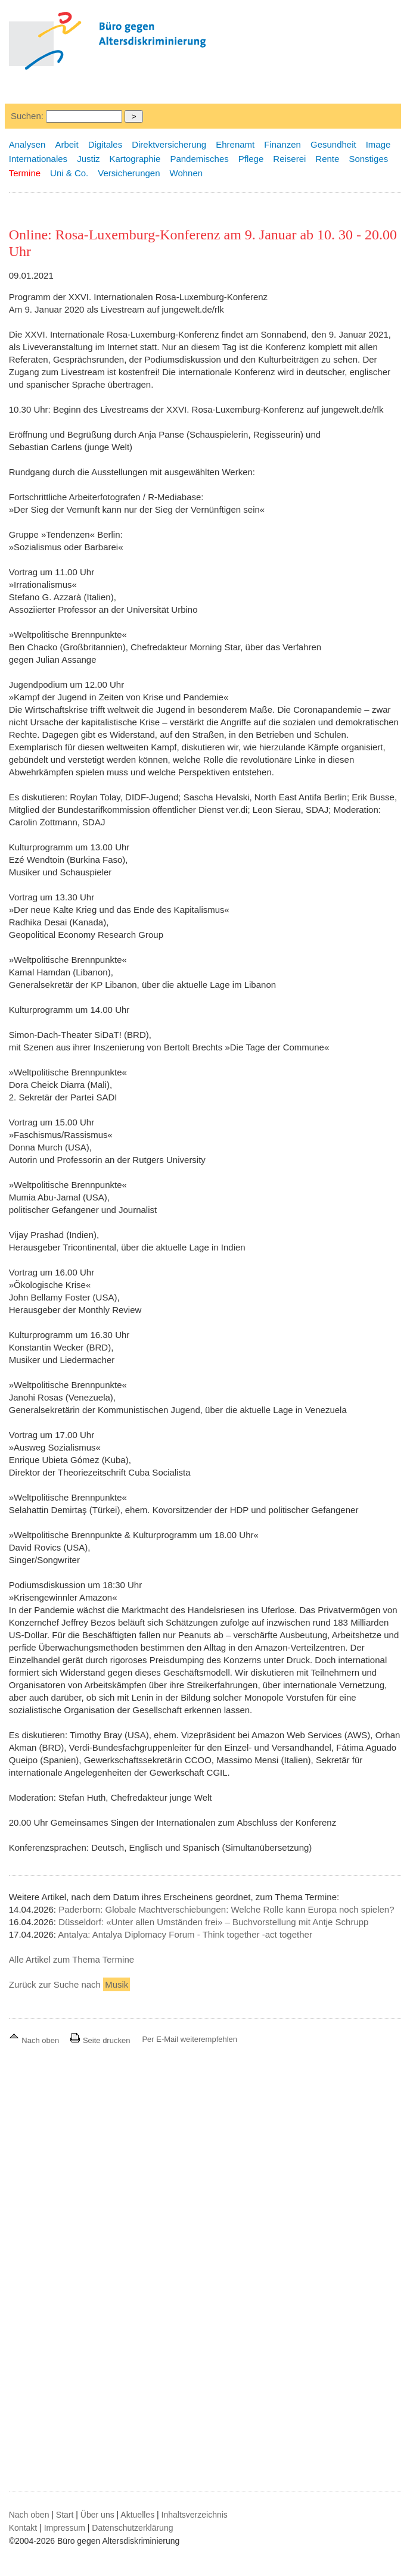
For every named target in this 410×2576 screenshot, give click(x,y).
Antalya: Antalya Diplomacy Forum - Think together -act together (185, 1934)
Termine (25, 173)
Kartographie (134, 159)
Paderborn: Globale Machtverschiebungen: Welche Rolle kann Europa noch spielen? (226, 1909)
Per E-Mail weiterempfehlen (189, 2039)
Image (378, 144)
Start (65, 2514)
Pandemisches (199, 159)
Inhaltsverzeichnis (194, 2514)
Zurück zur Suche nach (70, 1984)
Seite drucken (100, 2040)
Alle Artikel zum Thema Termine (71, 1959)
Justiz (88, 159)
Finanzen (282, 144)
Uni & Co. (69, 173)
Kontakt (23, 2528)
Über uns (97, 2514)
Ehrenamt (235, 144)
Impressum (64, 2528)
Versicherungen (129, 173)
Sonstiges (368, 159)
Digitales (105, 144)
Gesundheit (333, 144)
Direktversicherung (169, 144)
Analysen (27, 144)
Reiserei (289, 159)
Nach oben (35, 2040)
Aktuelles (137, 2514)
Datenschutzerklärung (132, 2528)
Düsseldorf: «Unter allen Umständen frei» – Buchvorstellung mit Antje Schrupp (213, 1922)
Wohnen (186, 173)
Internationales (38, 159)
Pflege (251, 159)
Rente (327, 159)
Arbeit (66, 144)
